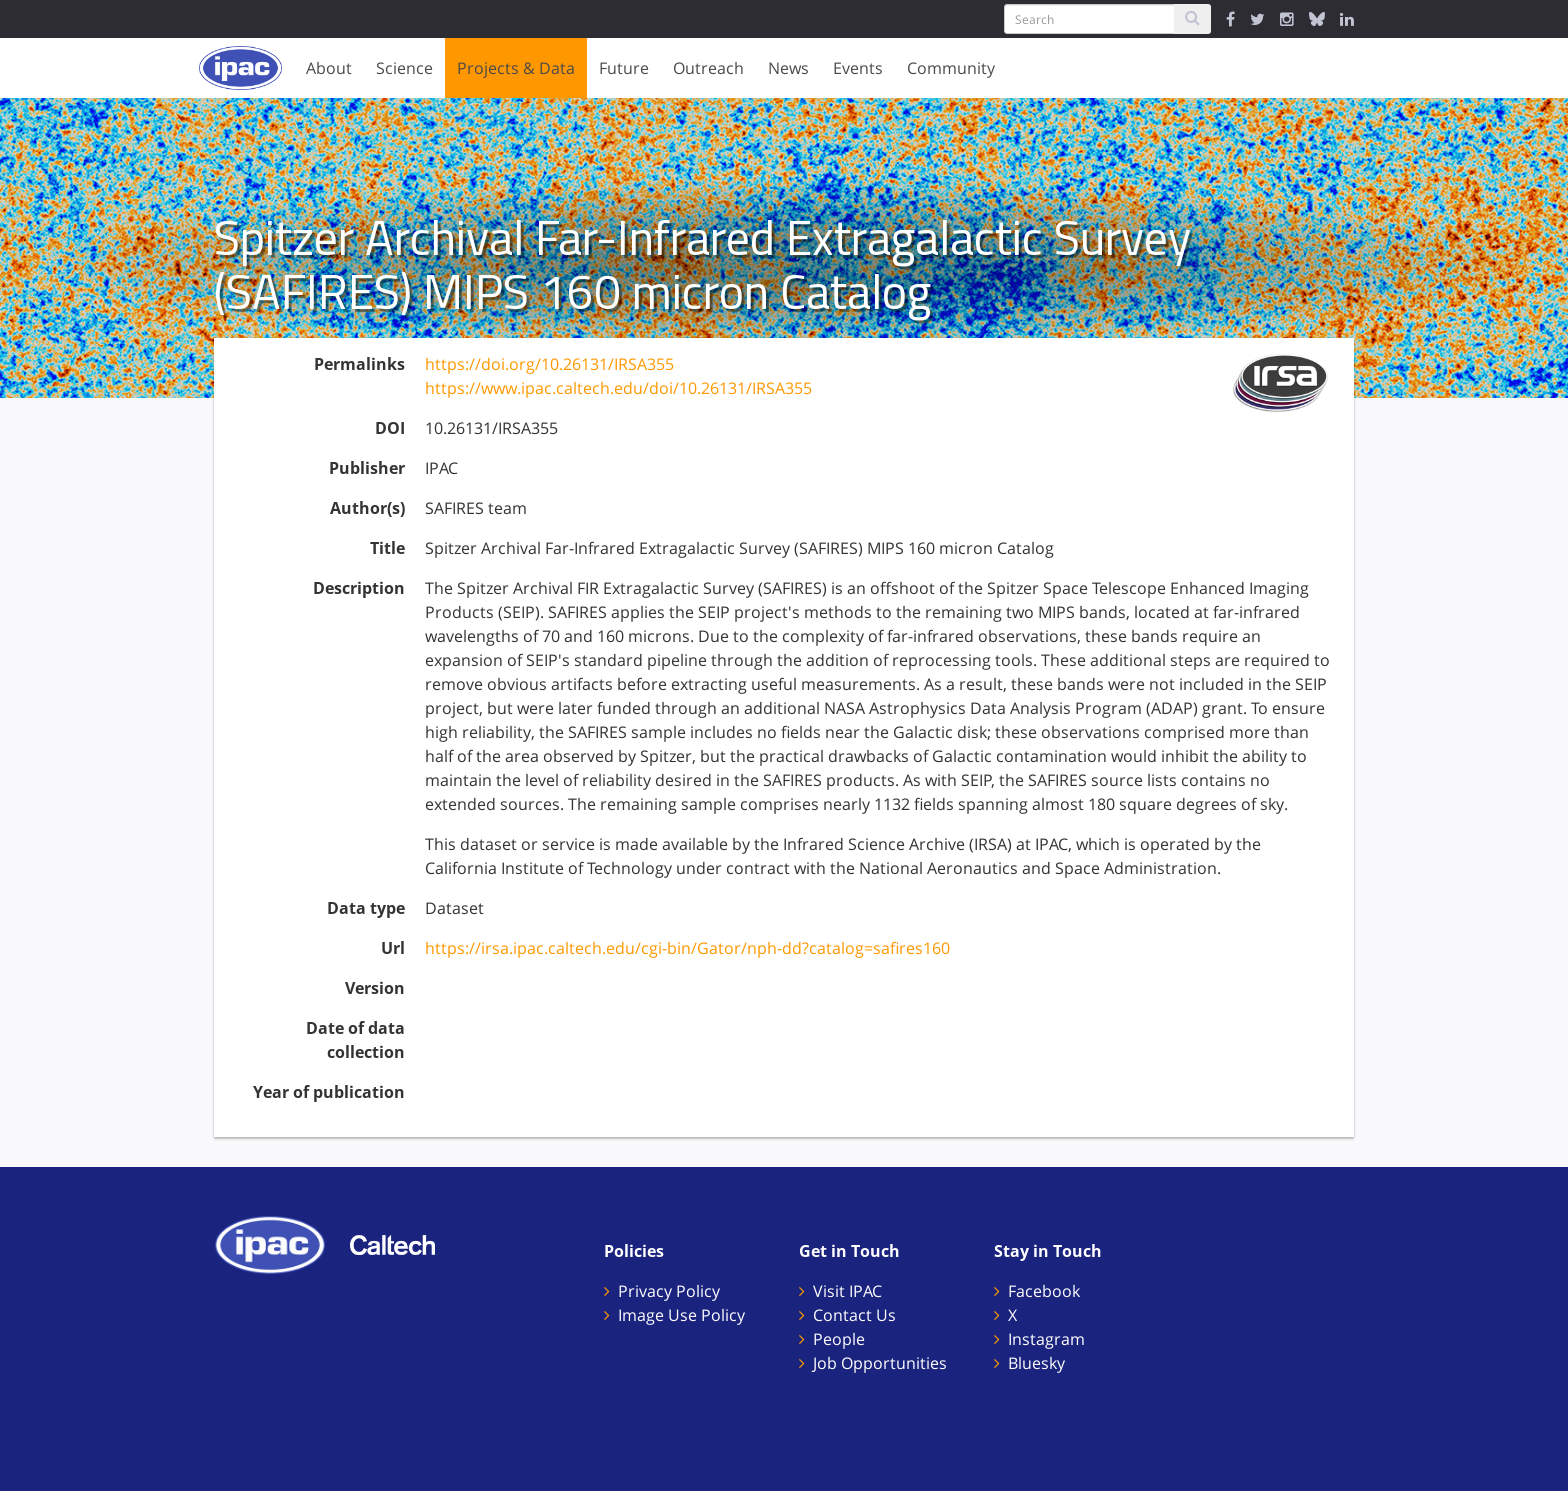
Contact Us (854, 1315)
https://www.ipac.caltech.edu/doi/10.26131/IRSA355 (618, 388)
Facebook (1044, 1291)
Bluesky (1036, 1363)
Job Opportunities (880, 1363)
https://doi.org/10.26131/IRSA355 (549, 364)
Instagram (1046, 1339)
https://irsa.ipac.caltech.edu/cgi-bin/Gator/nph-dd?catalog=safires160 (687, 948)
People (839, 1339)
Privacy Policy (669, 1291)
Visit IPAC (847, 1291)
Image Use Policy (681, 1315)
